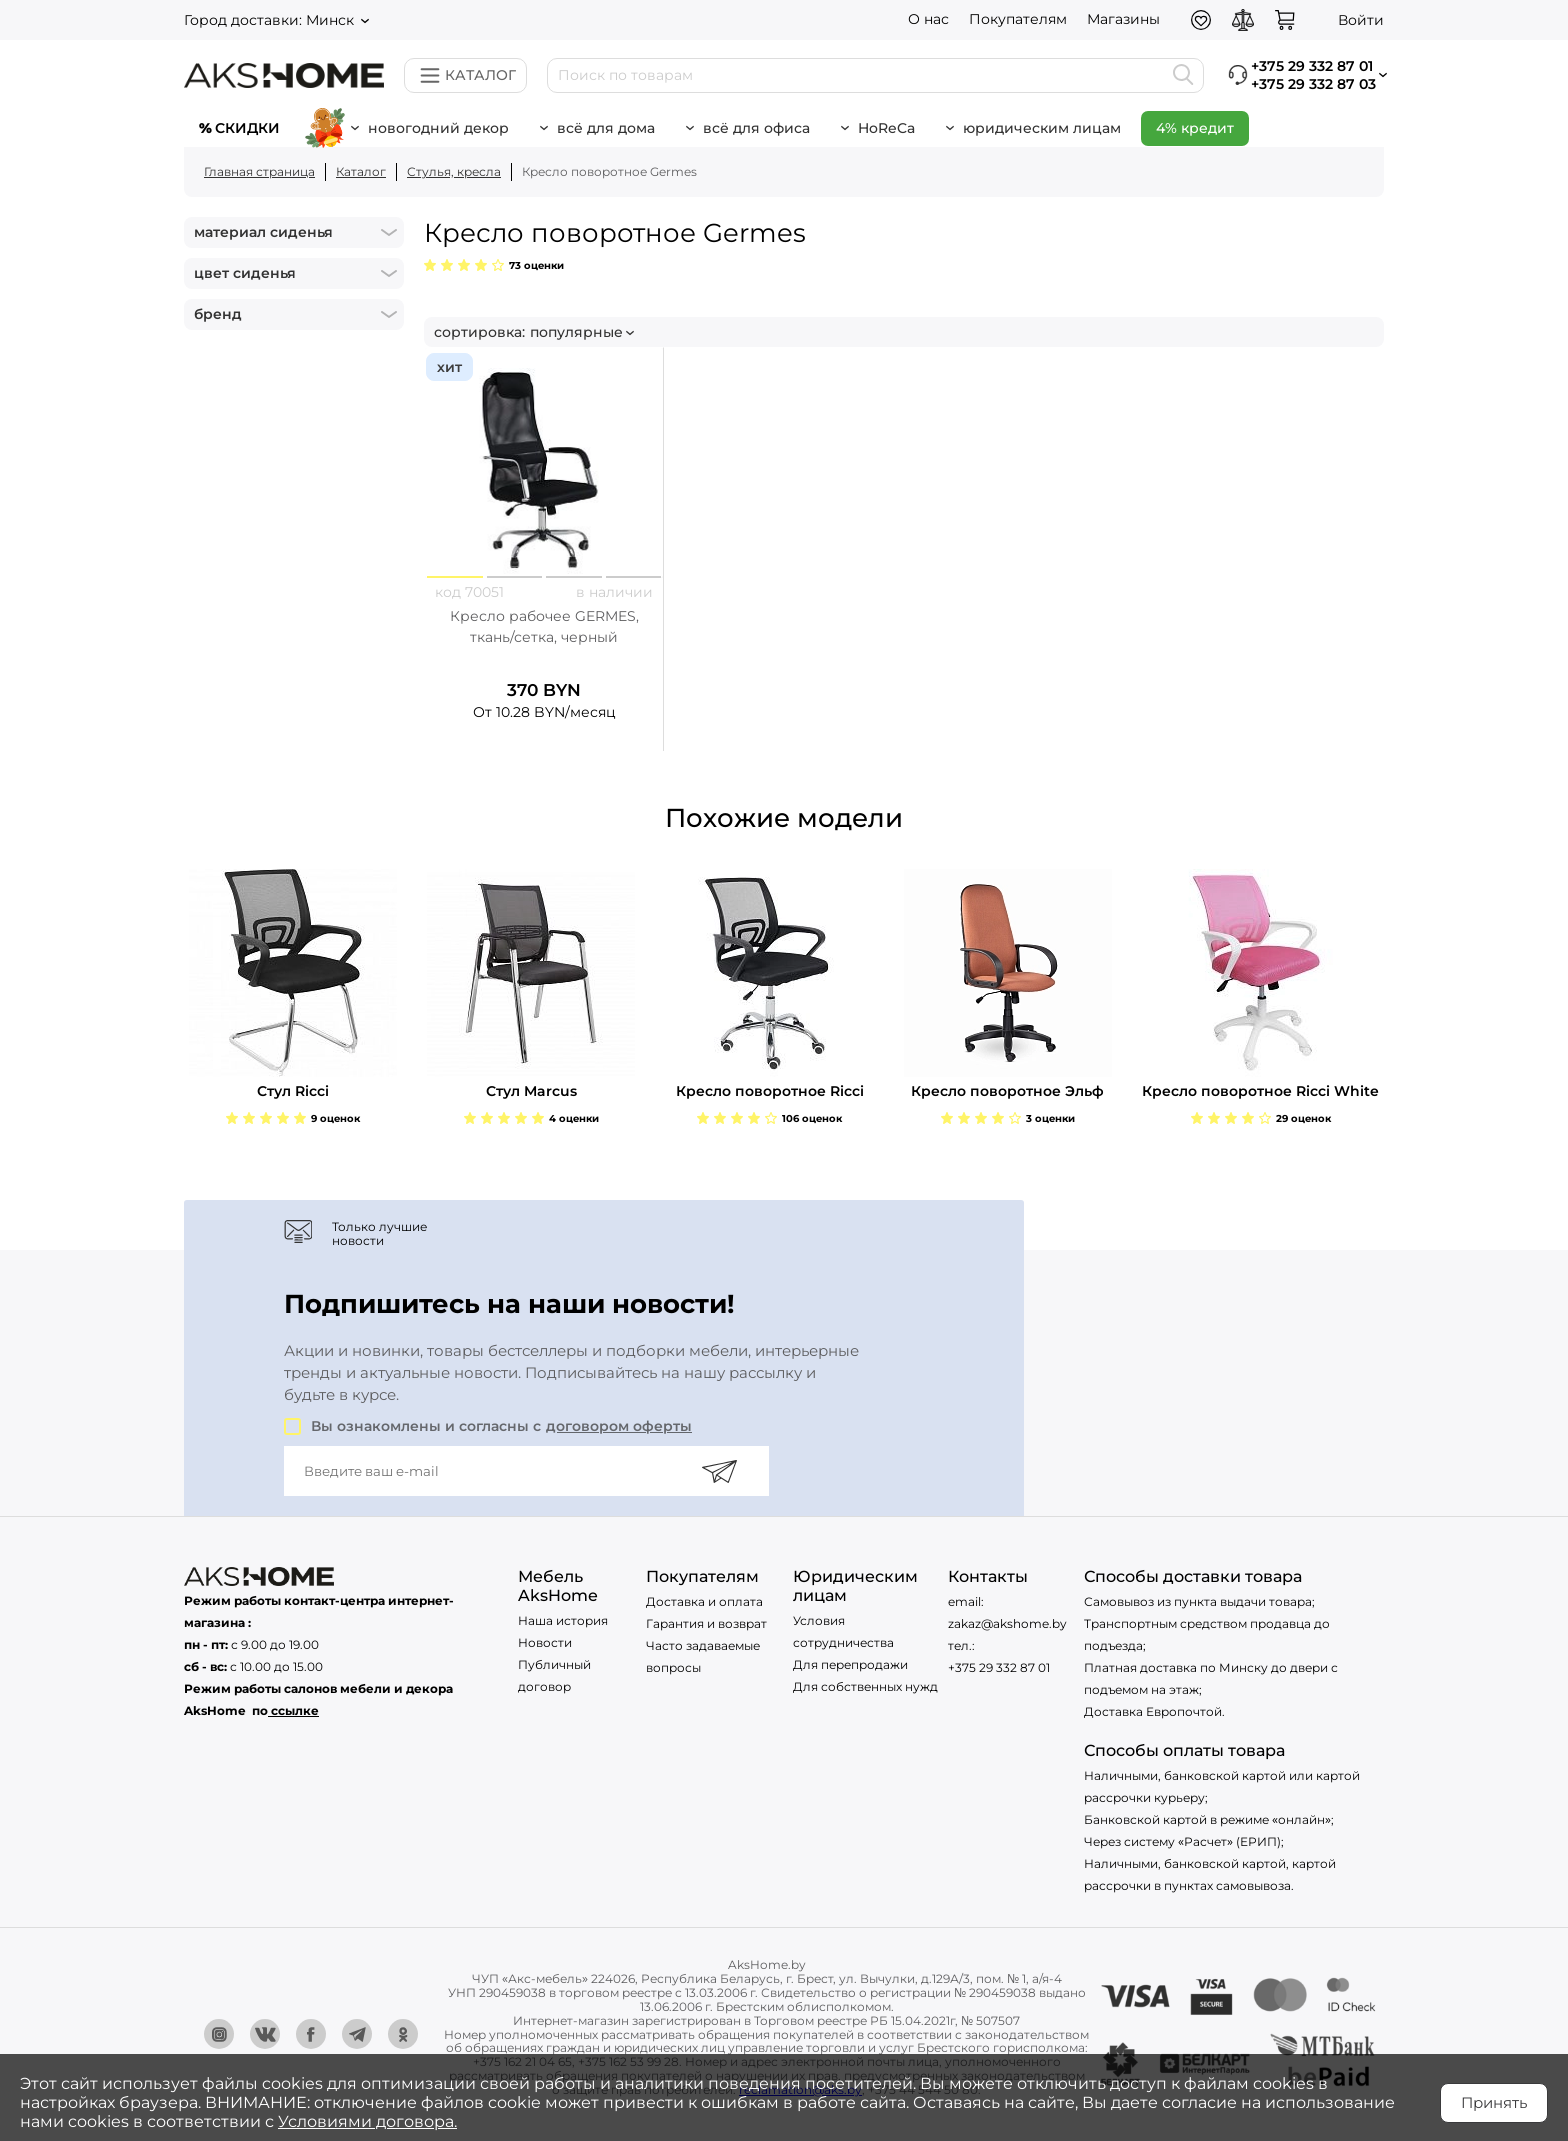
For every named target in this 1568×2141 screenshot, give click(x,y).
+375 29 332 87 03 (1313, 84)
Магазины (1123, 19)
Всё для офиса (756, 128)
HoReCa (886, 128)
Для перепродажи (850, 1664)
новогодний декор (438, 128)
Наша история (563, 1620)
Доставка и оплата (704, 1601)
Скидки (247, 128)
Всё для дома (606, 128)
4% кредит (1195, 128)
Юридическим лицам (1042, 128)
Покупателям (1018, 19)
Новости (545, 1642)
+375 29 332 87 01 (999, 1667)
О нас (928, 19)
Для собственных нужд (865, 1686)
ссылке (295, 1710)
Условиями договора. (367, 2121)
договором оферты (619, 1426)
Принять (1494, 2102)
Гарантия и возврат (706, 1623)
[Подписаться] (719, 1471)
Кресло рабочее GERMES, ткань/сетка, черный (544, 626)
